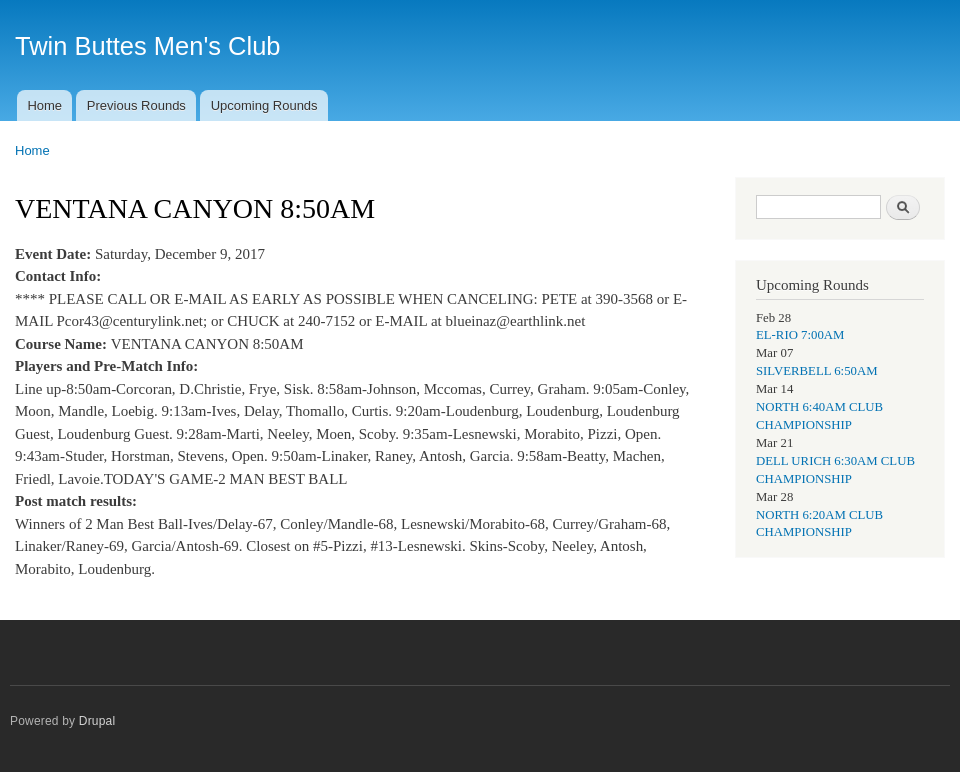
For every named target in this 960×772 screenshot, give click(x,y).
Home (44, 105)
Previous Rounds (136, 105)
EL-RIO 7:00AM (800, 335)
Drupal (97, 721)
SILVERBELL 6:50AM (817, 371)
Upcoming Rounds (264, 105)
